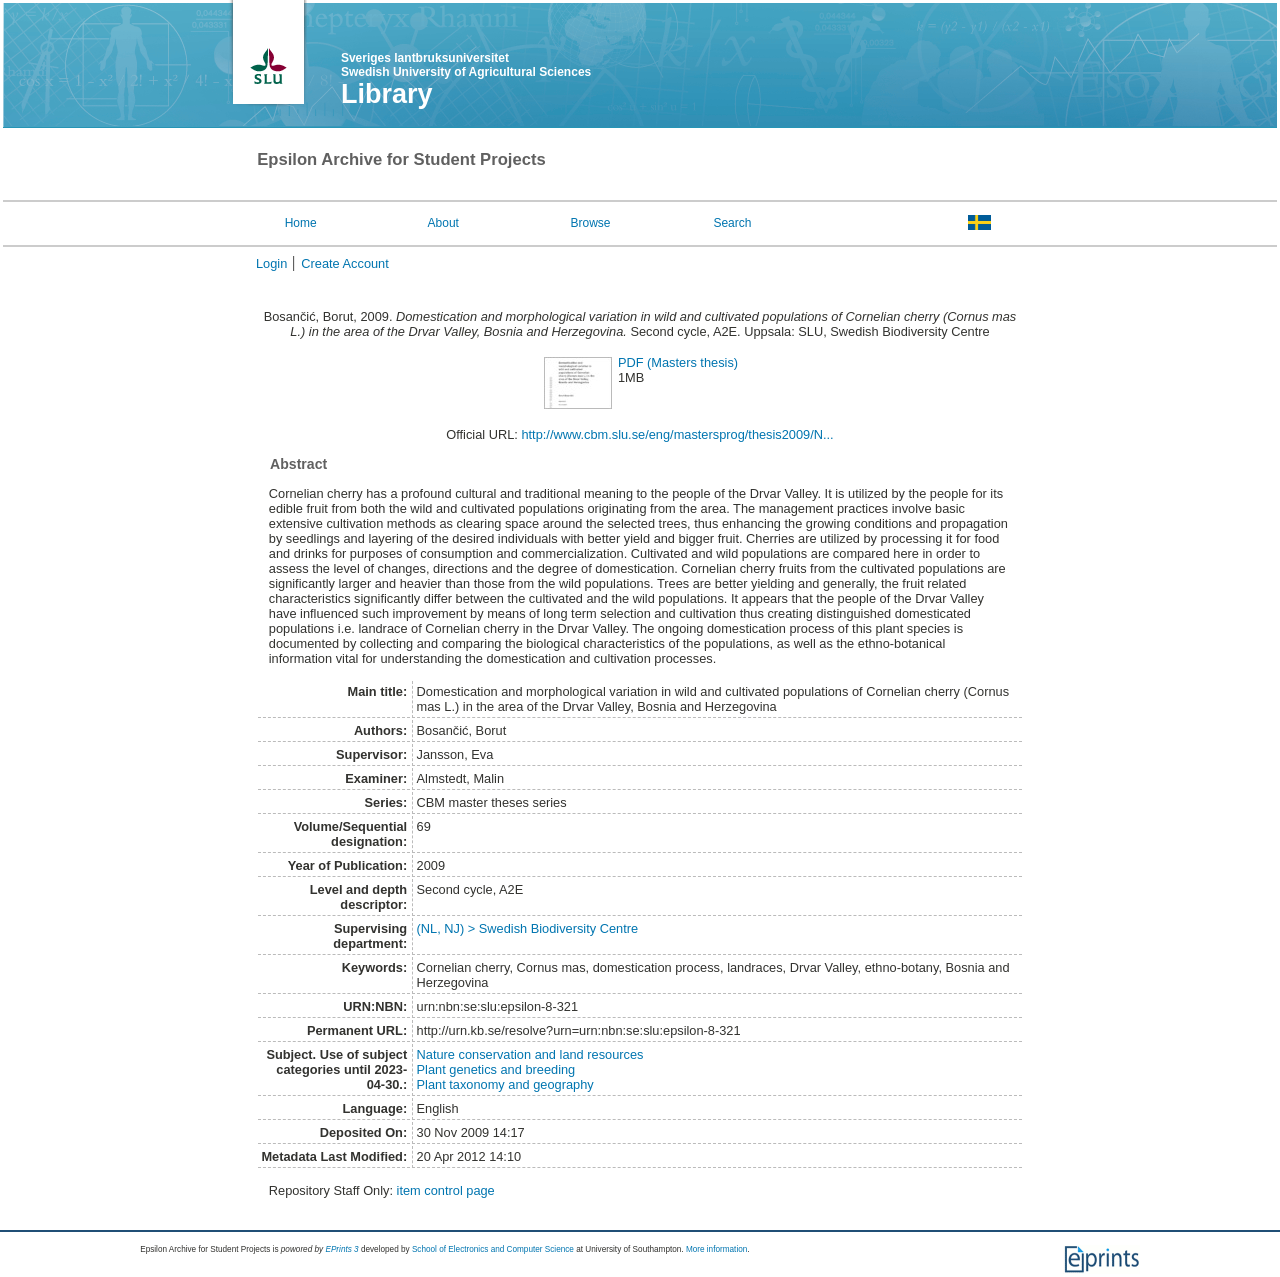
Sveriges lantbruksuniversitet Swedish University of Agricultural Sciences (466, 65)
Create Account (345, 263)
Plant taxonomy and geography (505, 1084)
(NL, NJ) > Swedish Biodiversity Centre (528, 928)
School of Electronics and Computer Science (493, 1249)
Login (271, 263)
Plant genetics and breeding (496, 1069)
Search (732, 223)
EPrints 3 (341, 1249)
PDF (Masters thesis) (678, 362)
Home (301, 223)
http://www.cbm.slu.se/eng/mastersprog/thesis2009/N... (677, 434)
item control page (446, 1190)
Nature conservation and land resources (530, 1054)
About (443, 223)
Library (387, 94)
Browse (591, 223)
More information (716, 1249)
